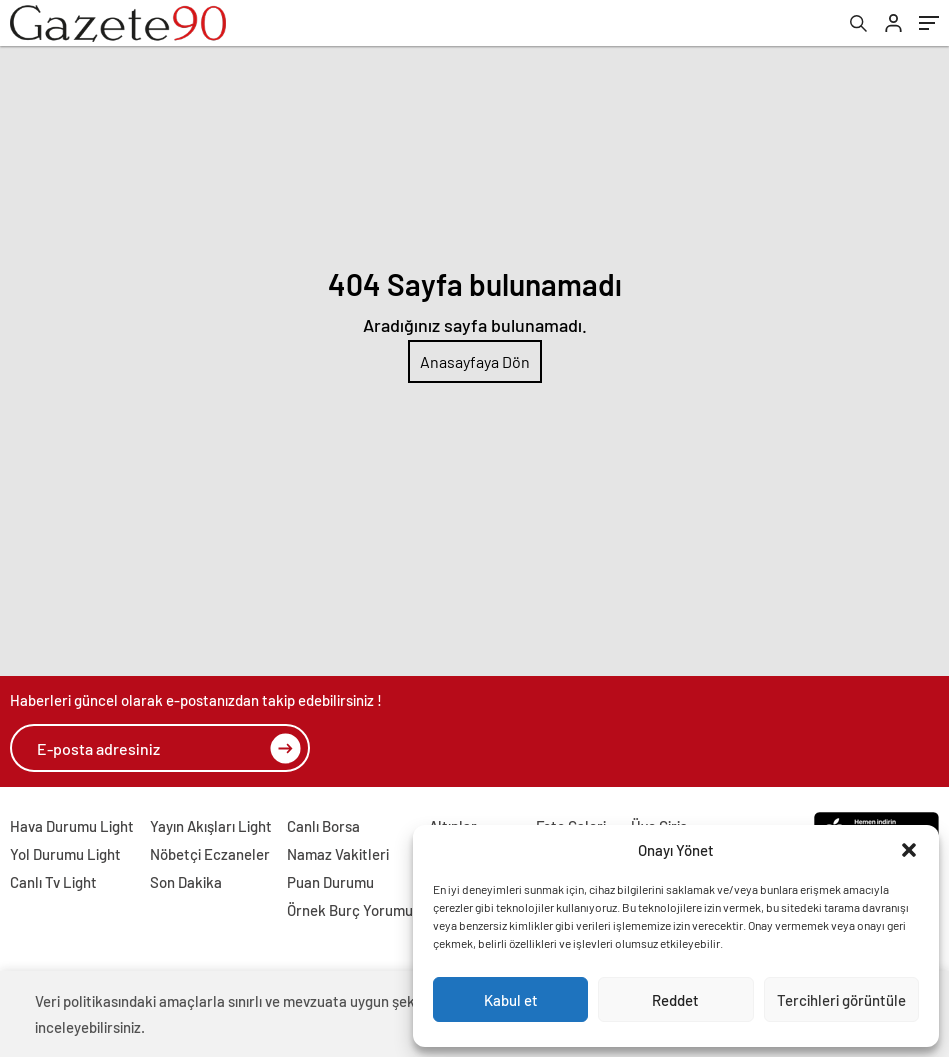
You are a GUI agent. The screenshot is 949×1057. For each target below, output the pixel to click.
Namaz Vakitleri (338, 854)
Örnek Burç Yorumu (350, 910)
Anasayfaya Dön (475, 361)
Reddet (675, 1000)
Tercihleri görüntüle (841, 1000)
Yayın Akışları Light (211, 826)
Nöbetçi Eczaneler (210, 854)
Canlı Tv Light (53, 882)
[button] (909, 850)
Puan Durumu (330, 882)
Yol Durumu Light (65, 854)
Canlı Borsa (323, 826)
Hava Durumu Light (72, 826)
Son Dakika (186, 882)
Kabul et (511, 1000)
